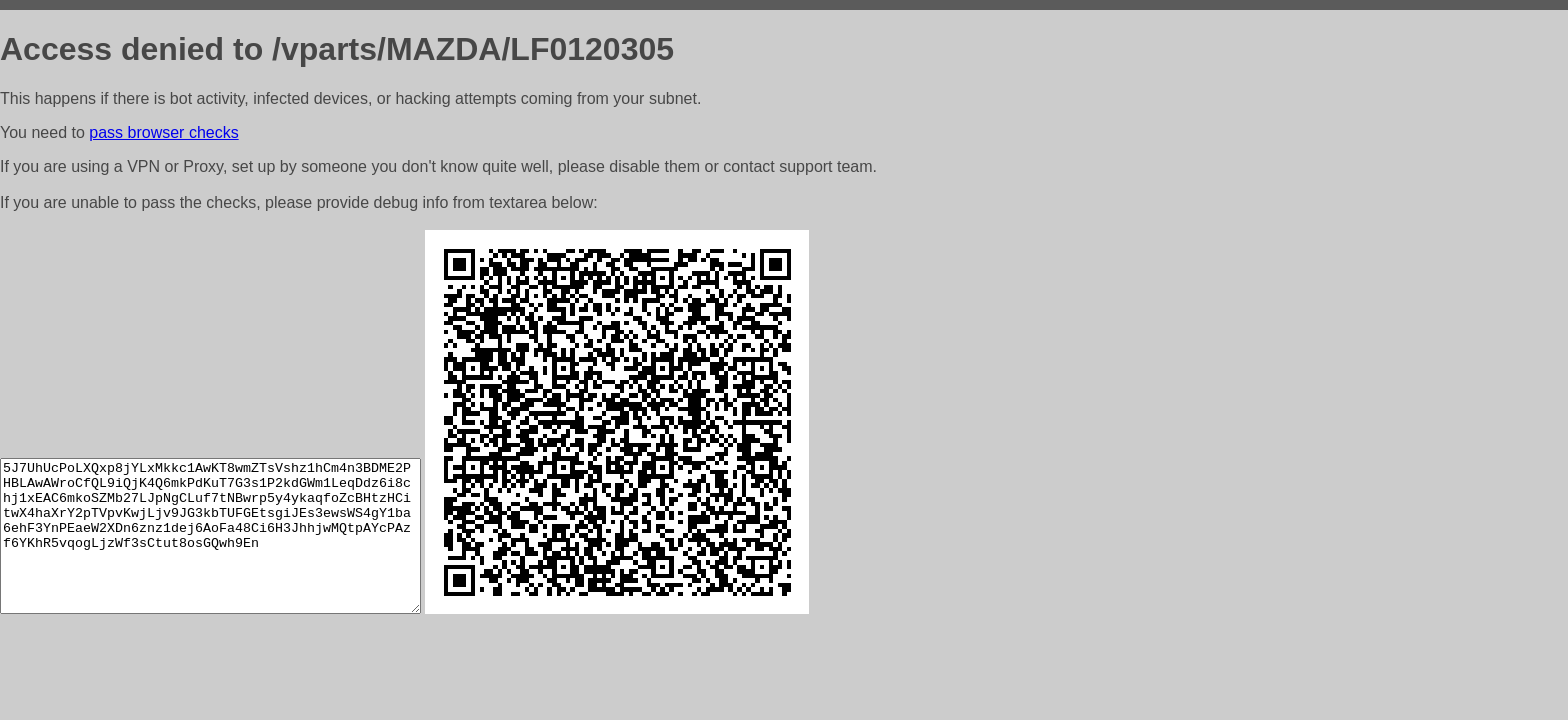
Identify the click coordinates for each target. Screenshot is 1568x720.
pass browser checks (163, 132)
